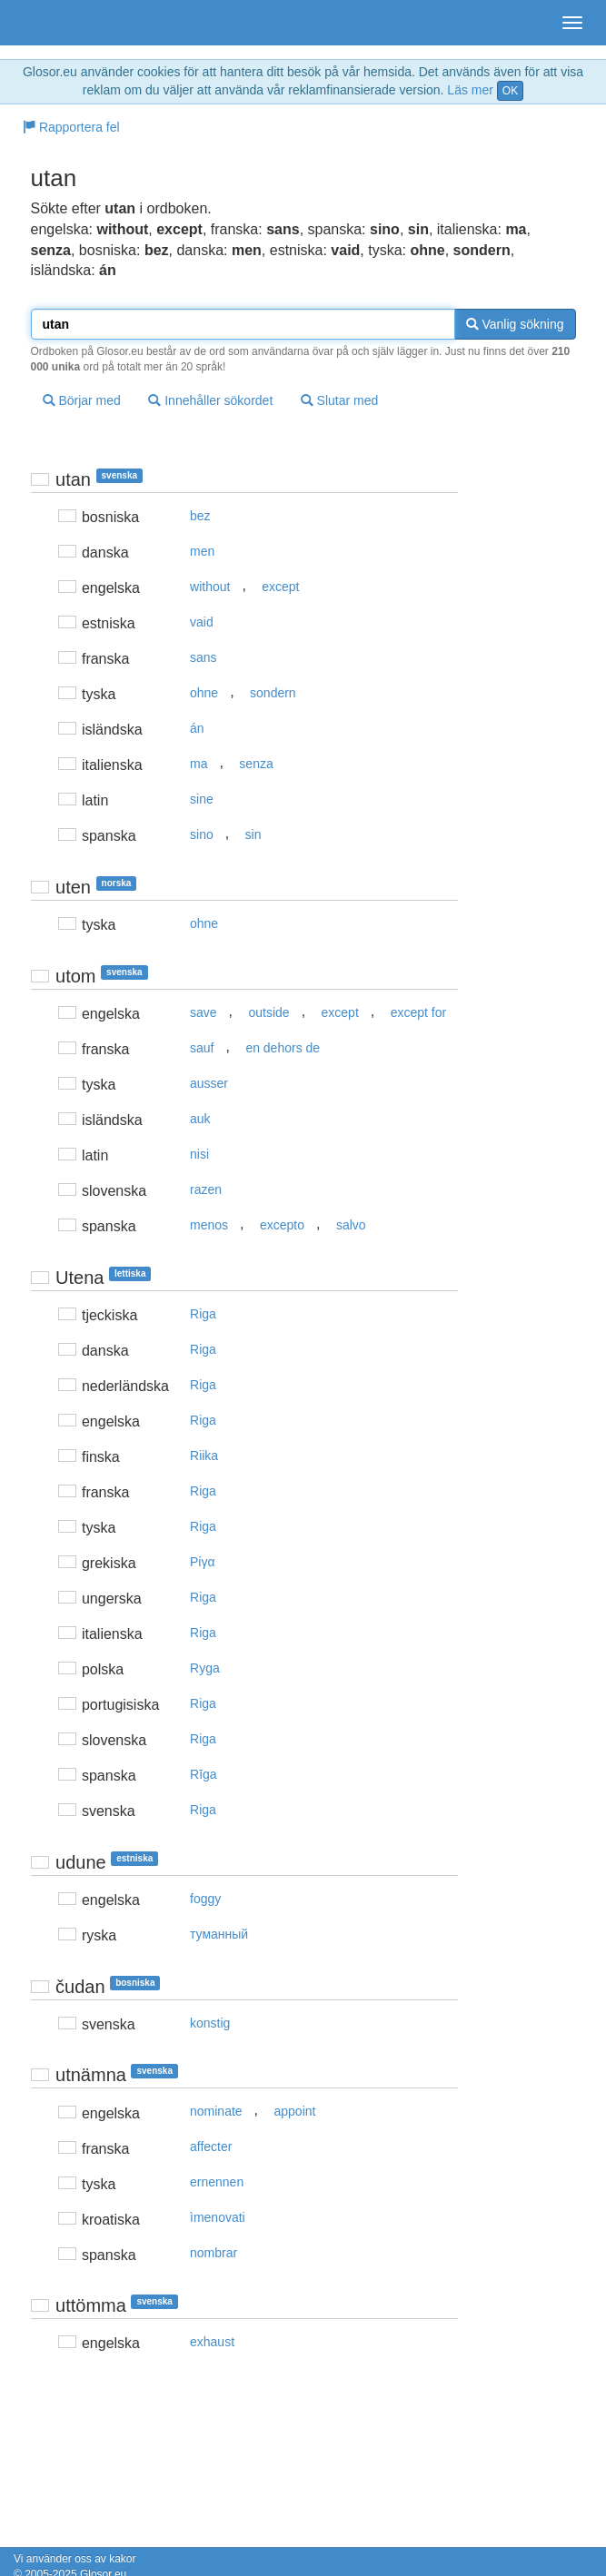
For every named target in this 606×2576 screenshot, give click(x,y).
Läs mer (470, 90)
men (202, 551)
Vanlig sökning (515, 324)
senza (256, 763)
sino (202, 834)
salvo (351, 1225)
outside (268, 1012)
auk (200, 1118)
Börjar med (82, 400)
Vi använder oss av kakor (75, 2558)
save (203, 1012)
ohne (204, 693)
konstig (210, 2023)
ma (198, 763)
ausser (209, 1083)
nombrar (213, 2252)
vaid (202, 622)
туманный (219, 1934)
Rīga (203, 1774)
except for (418, 1012)
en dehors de (282, 1048)
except (280, 586)
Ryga (205, 1668)
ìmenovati (217, 2217)
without (210, 586)
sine (202, 799)
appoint (295, 2111)
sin (253, 834)
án (197, 728)
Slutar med (340, 400)
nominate (216, 2111)
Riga (203, 1314)
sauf (202, 1048)
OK (510, 90)
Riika (204, 1455)
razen (206, 1189)
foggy (205, 1898)
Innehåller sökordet (210, 400)
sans (203, 657)
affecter (211, 2146)
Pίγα (202, 1561)
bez (200, 515)
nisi (199, 1154)
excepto (282, 1225)
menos (209, 1225)
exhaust (212, 2341)
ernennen (216, 2182)
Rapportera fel (71, 127)
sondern (273, 693)
